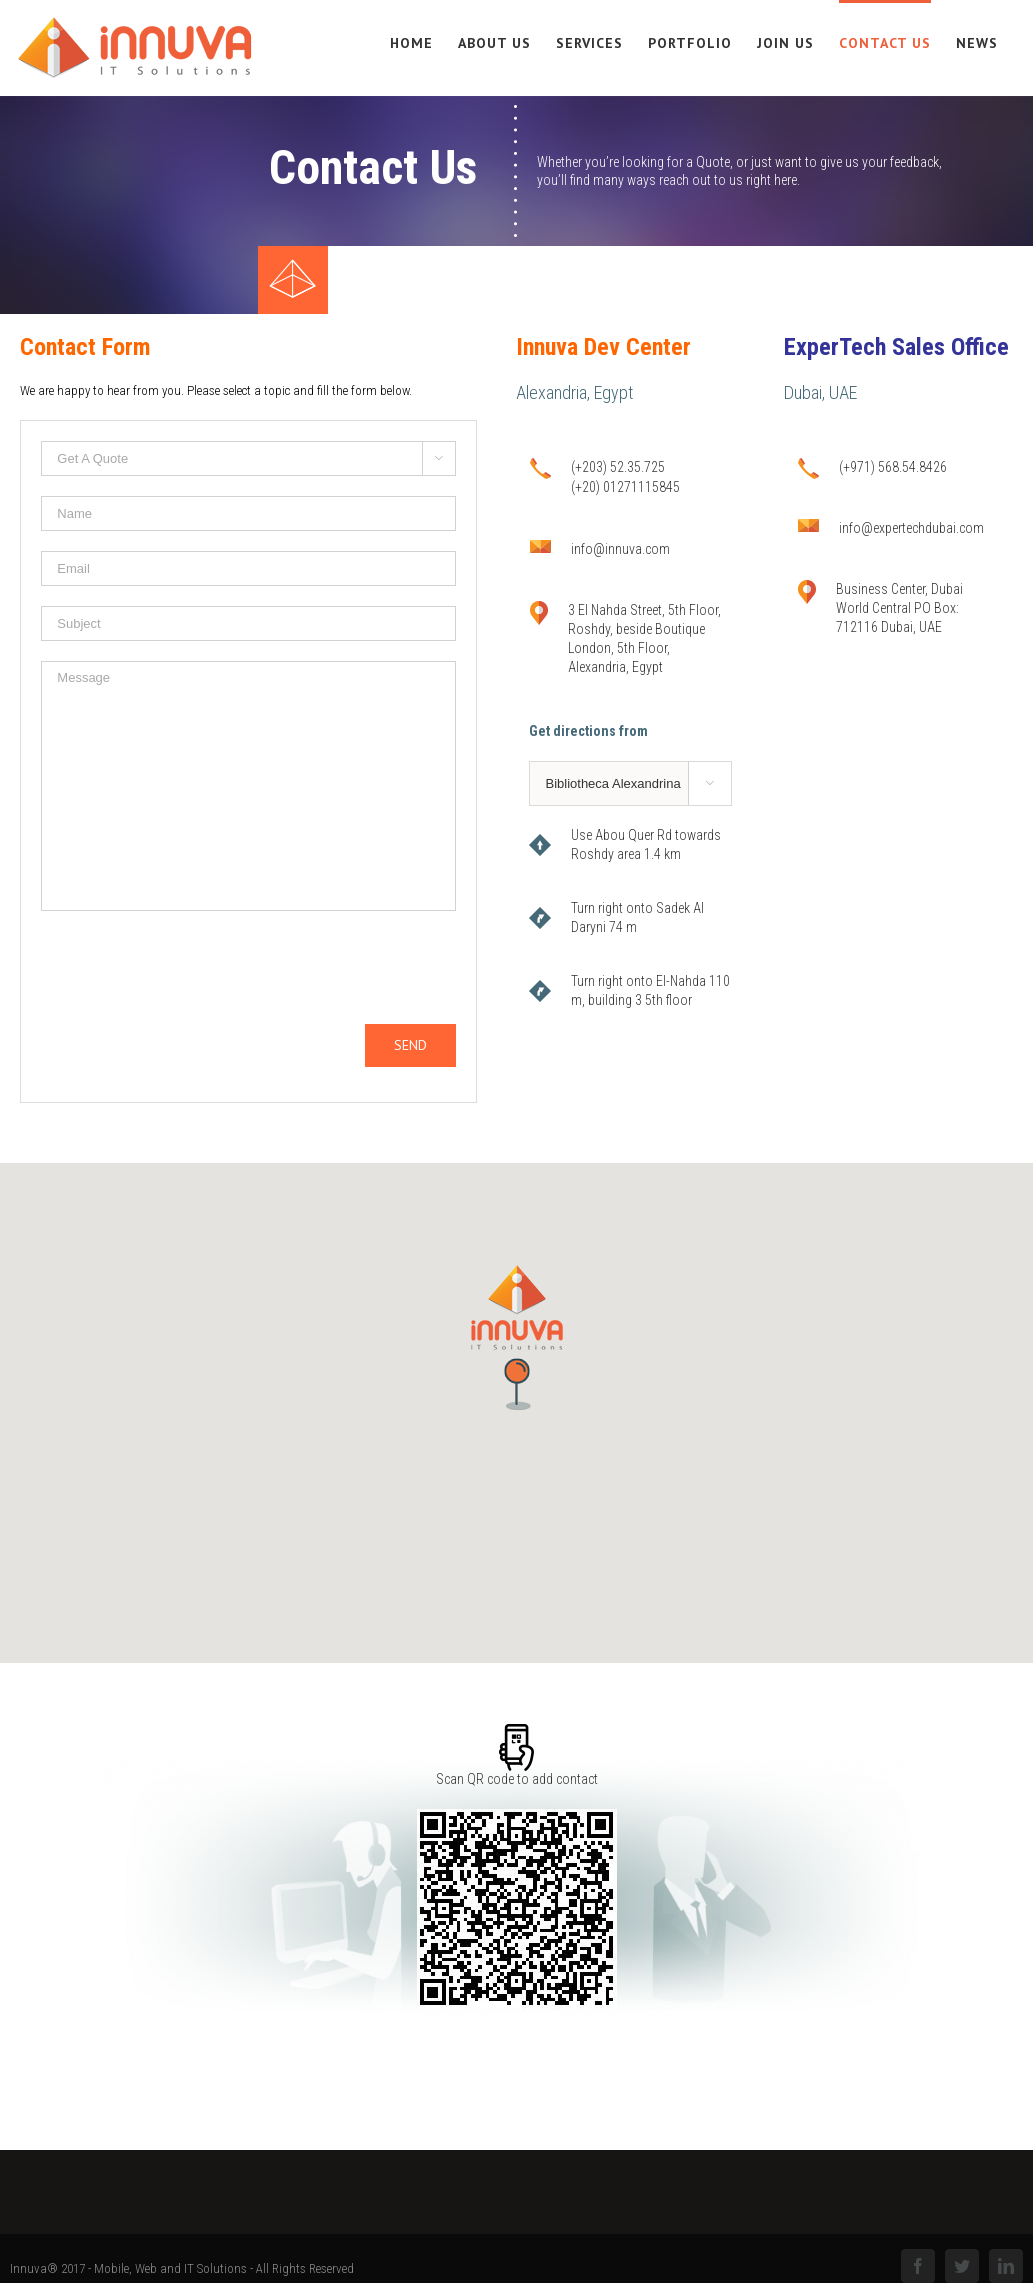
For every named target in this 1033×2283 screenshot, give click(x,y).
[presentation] (193, 970)
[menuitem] (424, 41)
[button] (517, 1338)
